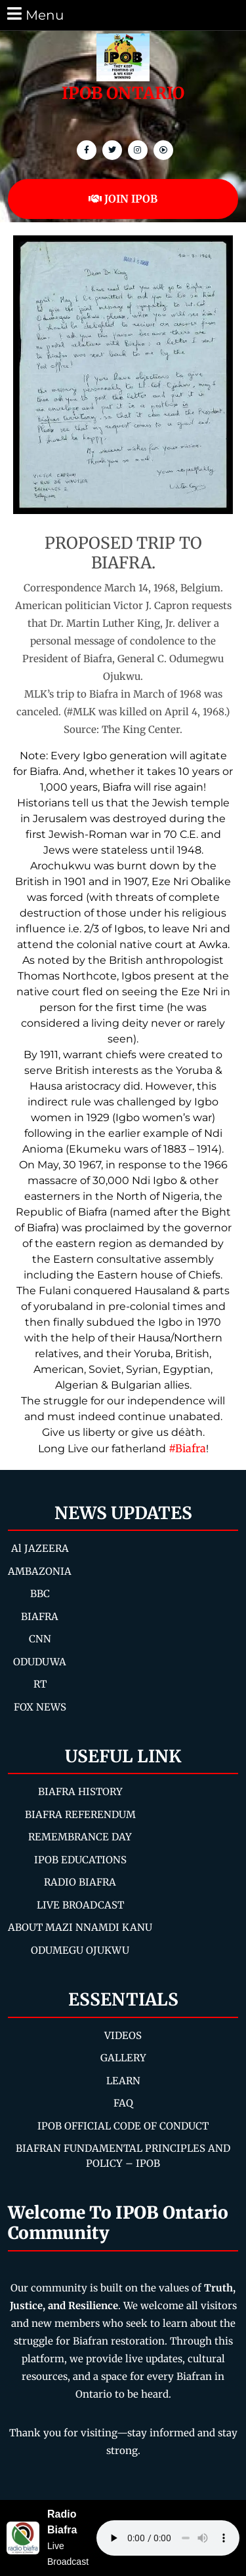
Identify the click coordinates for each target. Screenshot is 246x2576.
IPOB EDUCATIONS (80, 1859)
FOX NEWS (40, 1707)
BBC (40, 1593)
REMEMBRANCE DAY (80, 1837)
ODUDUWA (39, 1661)
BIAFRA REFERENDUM (80, 1814)
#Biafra (187, 1448)
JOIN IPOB (123, 198)
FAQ (123, 2103)
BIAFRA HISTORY (80, 1791)
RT (40, 1684)
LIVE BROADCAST (80, 1905)
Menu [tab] (34, 14)
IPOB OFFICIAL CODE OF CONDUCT (123, 2126)
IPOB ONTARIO (123, 93)
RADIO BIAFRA (80, 1882)
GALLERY (123, 2057)
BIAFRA (39, 1616)
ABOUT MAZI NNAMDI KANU (80, 1927)
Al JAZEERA (40, 1548)
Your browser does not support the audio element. (167, 2538)
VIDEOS (123, 2035)
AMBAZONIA (40, 1571)
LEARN (123, 2080)
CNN (40, 1639)
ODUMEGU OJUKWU (80, 1950)
